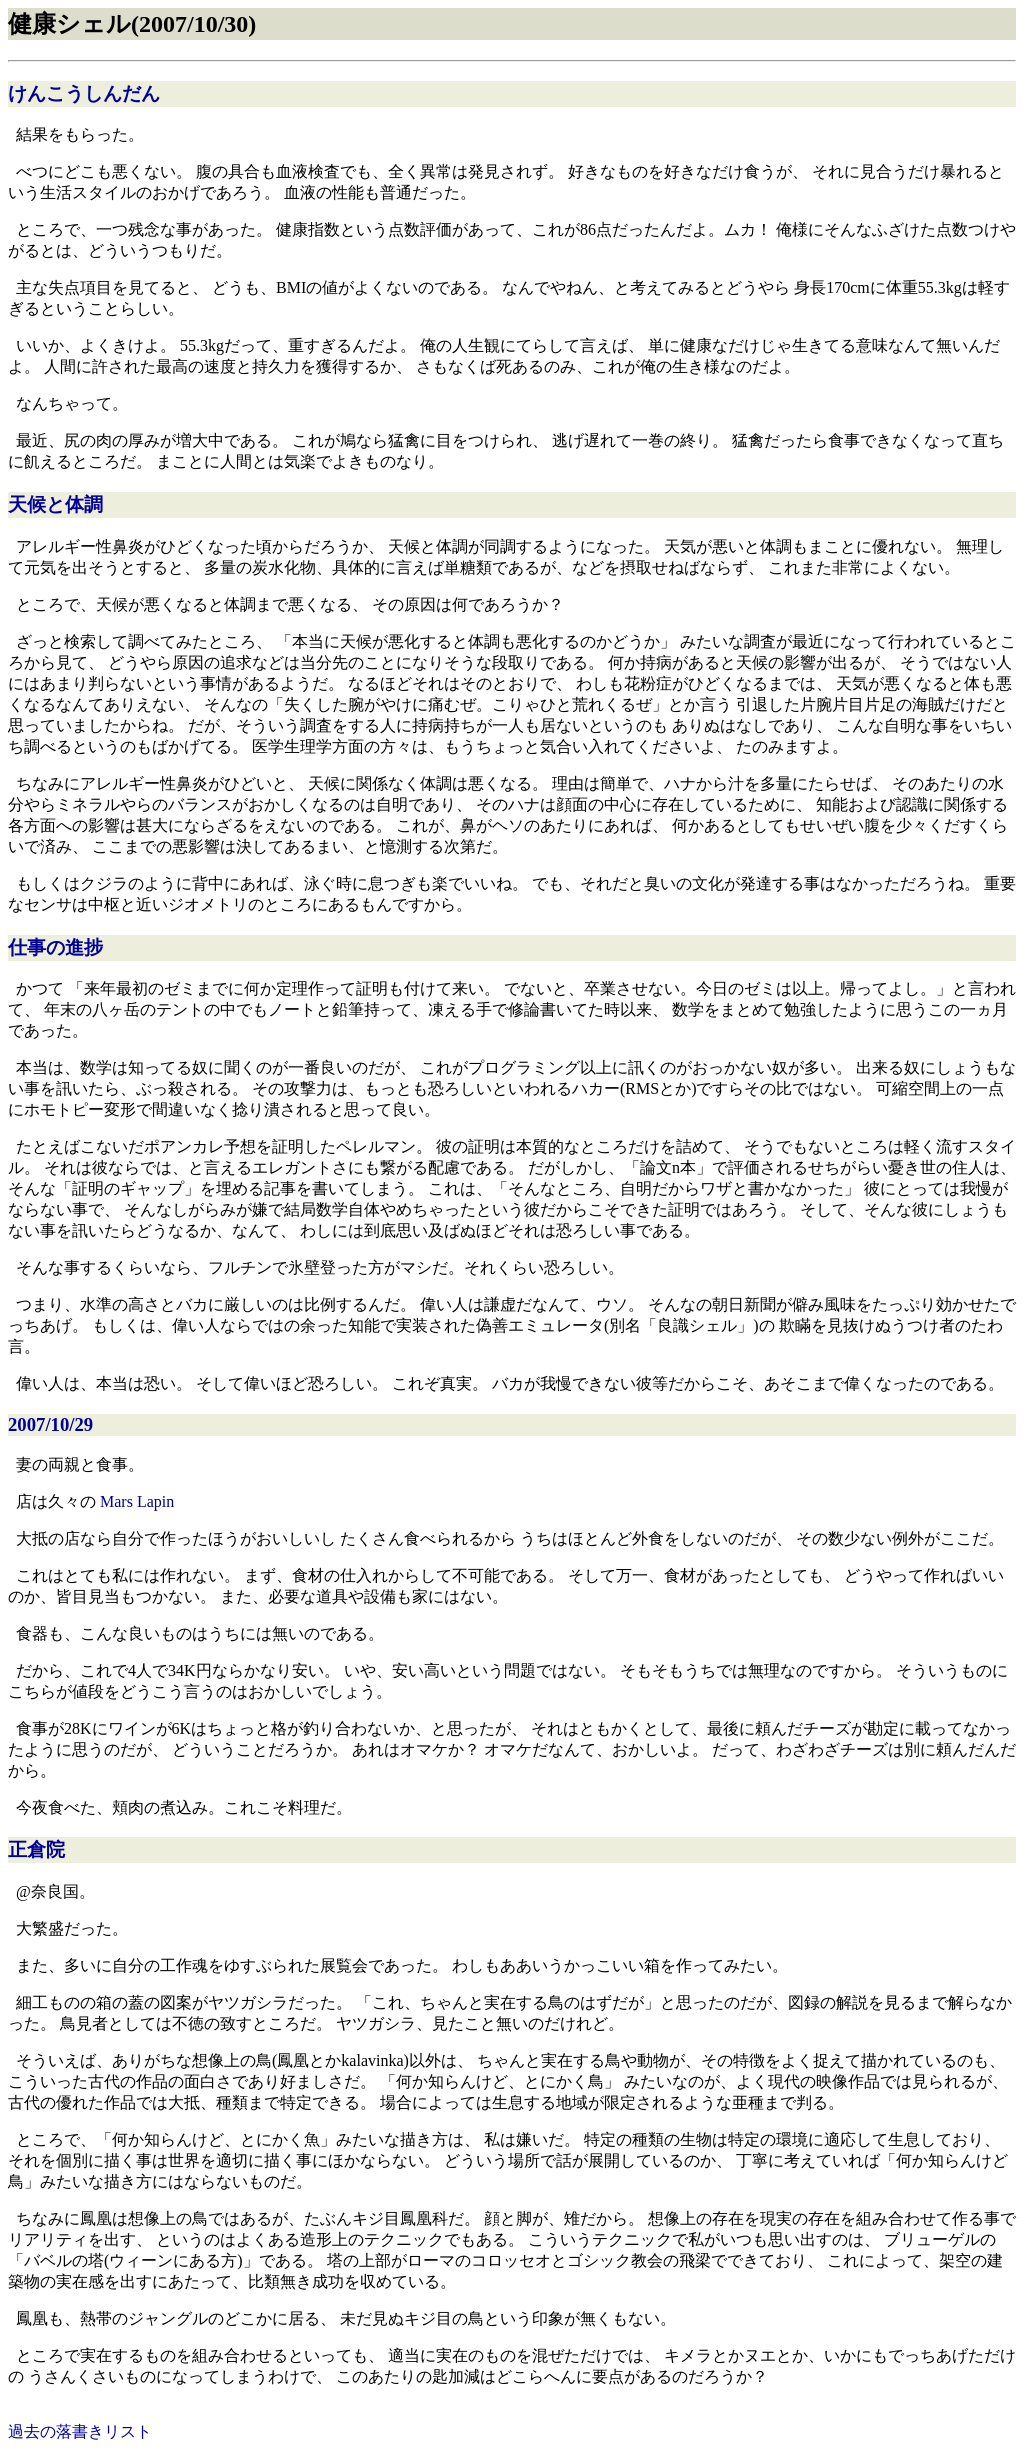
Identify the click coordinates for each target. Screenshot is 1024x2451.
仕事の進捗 (55, 947)
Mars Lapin (137, 1501)
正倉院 (36, 1849)
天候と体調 (55, 504)
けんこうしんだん (84, 93)
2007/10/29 (50, 1424)
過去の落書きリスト (80, 2431)
